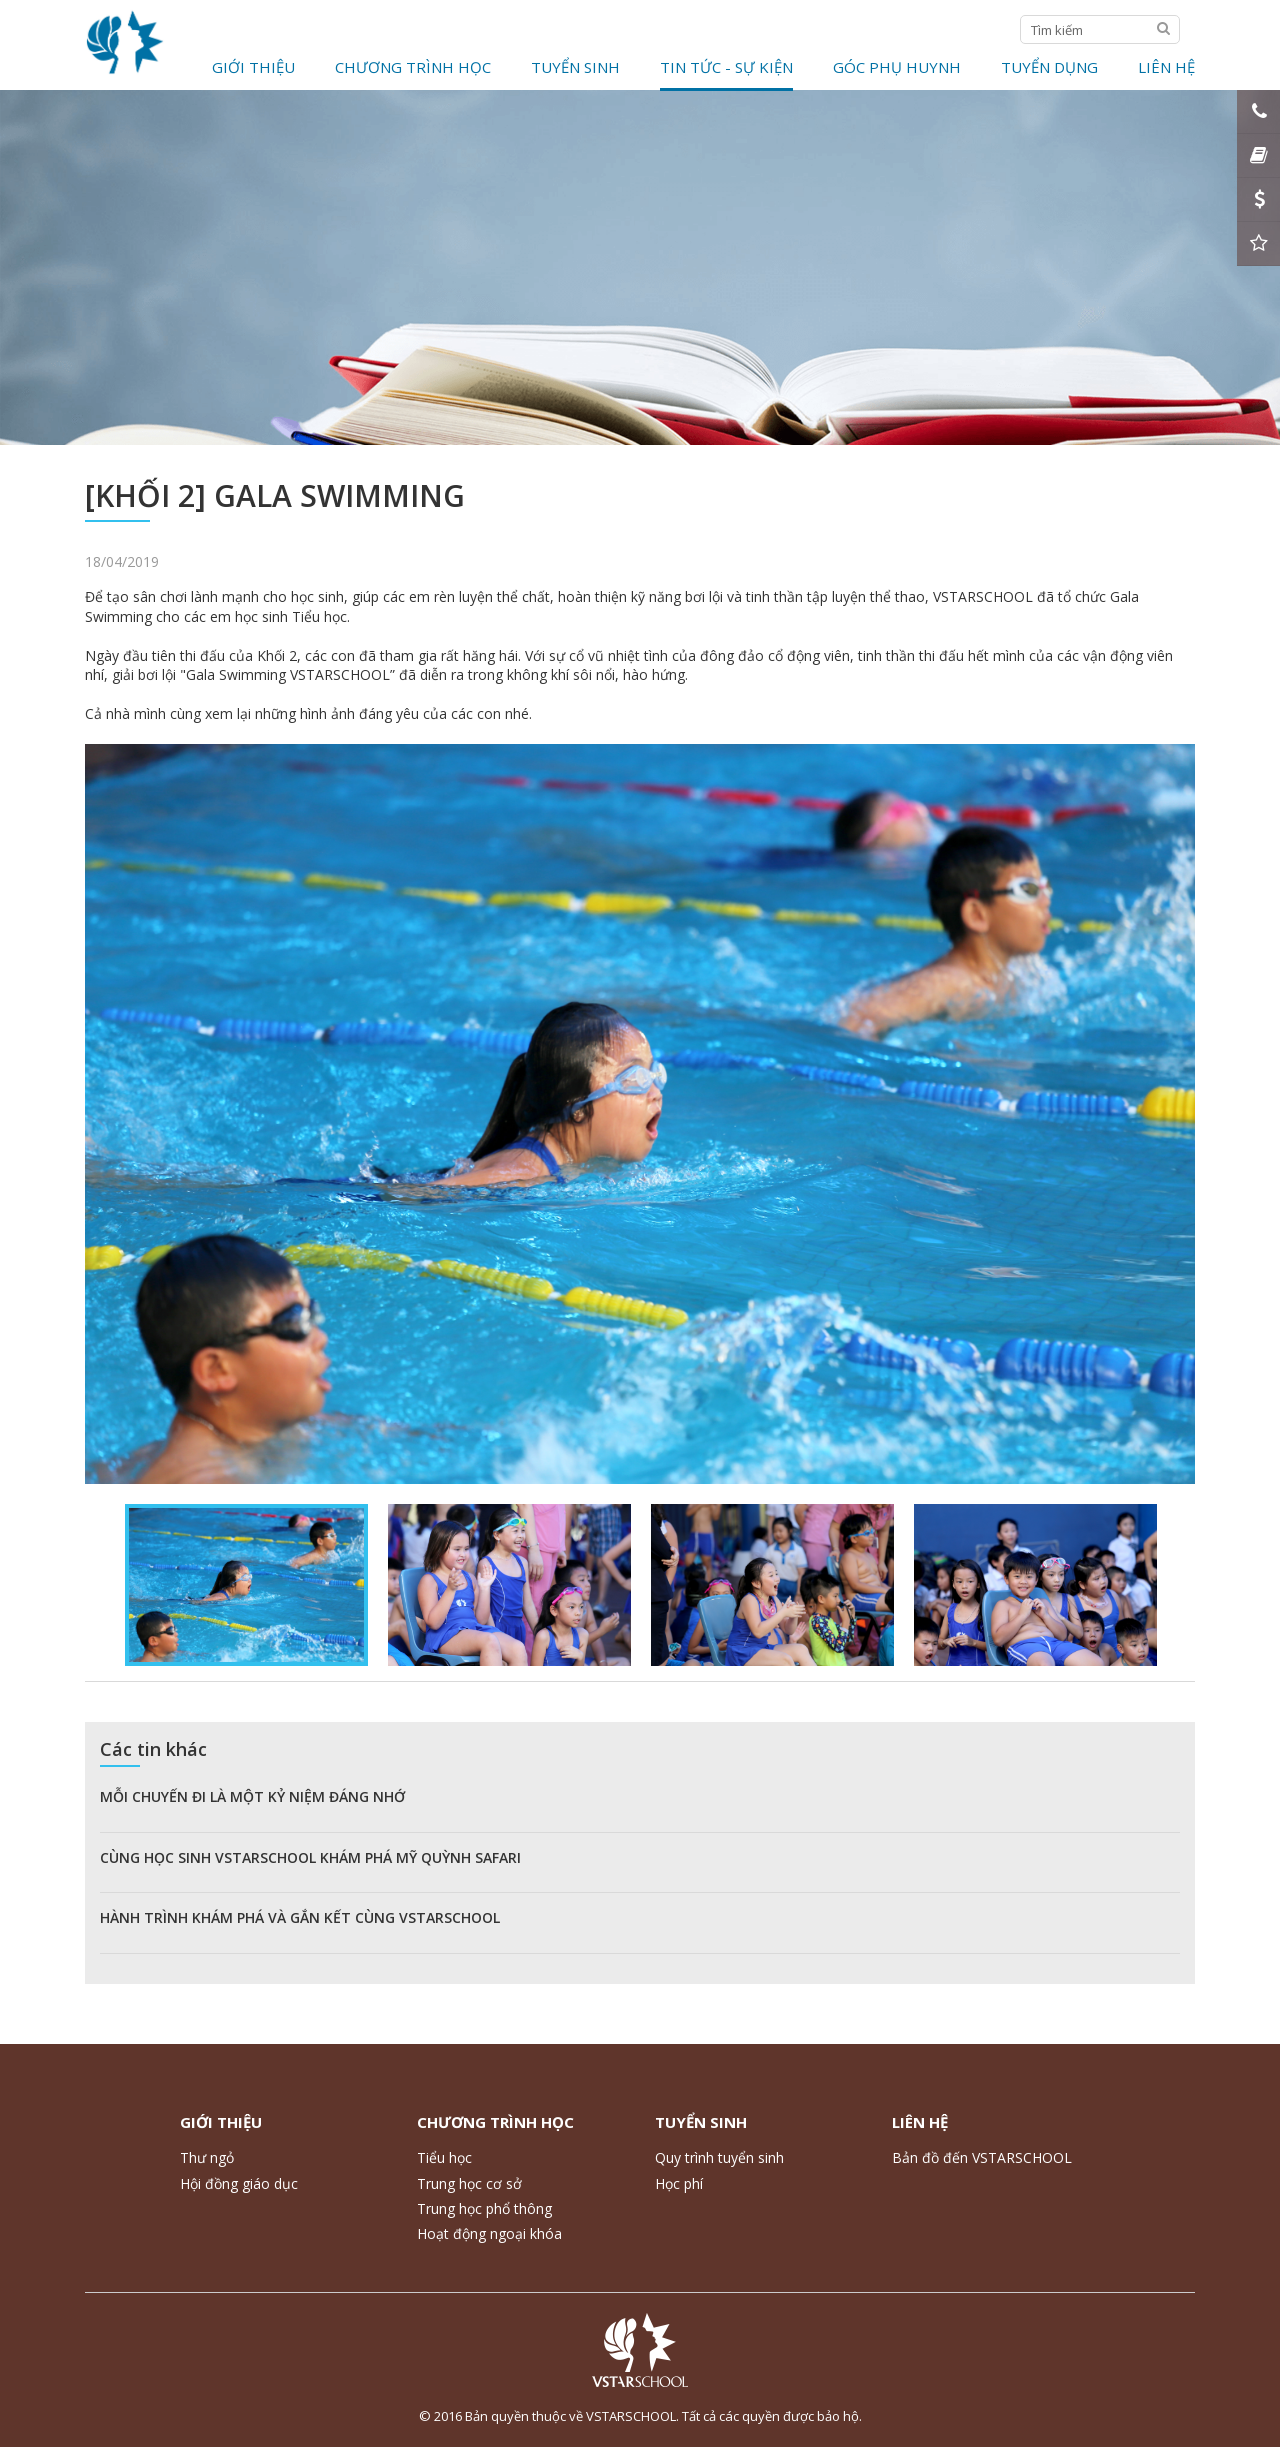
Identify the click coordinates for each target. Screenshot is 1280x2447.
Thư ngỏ (207, 2157)
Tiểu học (444, 2157)
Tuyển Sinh (575, 67)
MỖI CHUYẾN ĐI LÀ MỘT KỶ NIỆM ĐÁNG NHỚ (252, 1796)
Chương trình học (413, 67)
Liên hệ (1166, 67)
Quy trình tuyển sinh (719, 2157)
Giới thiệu (253, 67)
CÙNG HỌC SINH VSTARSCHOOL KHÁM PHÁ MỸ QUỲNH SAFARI (310, 1857)
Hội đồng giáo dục (239, 2183)
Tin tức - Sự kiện (726, 67)
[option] (640, 1114)
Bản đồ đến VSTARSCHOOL (982, 2157)
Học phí (679, 2183)
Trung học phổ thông (484, 2208)
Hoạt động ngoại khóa (489, 2233)
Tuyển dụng (1049, 67)
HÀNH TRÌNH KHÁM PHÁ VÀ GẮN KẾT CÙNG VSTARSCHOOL (300, 1917)
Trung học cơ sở (469, 2183)
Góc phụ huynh (897, 67)
